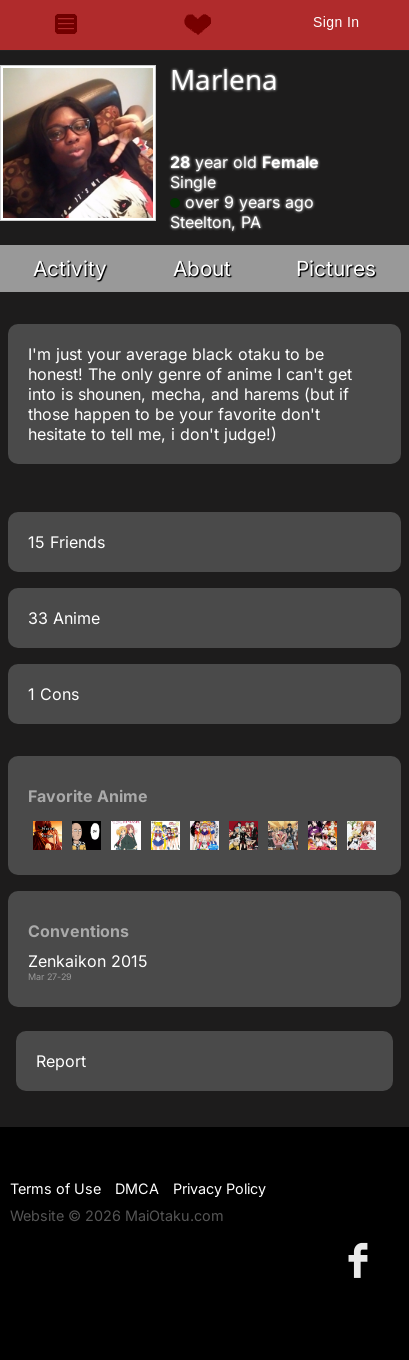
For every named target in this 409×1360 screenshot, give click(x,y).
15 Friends (66, 542)
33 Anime (64, 618)
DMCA (137, 1188)
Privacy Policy (219, 1188)
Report (61, 1061)
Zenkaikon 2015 (88, 961)
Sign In (336, 22)
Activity (70, 268)
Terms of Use (55, 1188)
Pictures (336, 268)
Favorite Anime (88, 796)
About (202, 268)
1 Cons (53, 694)
